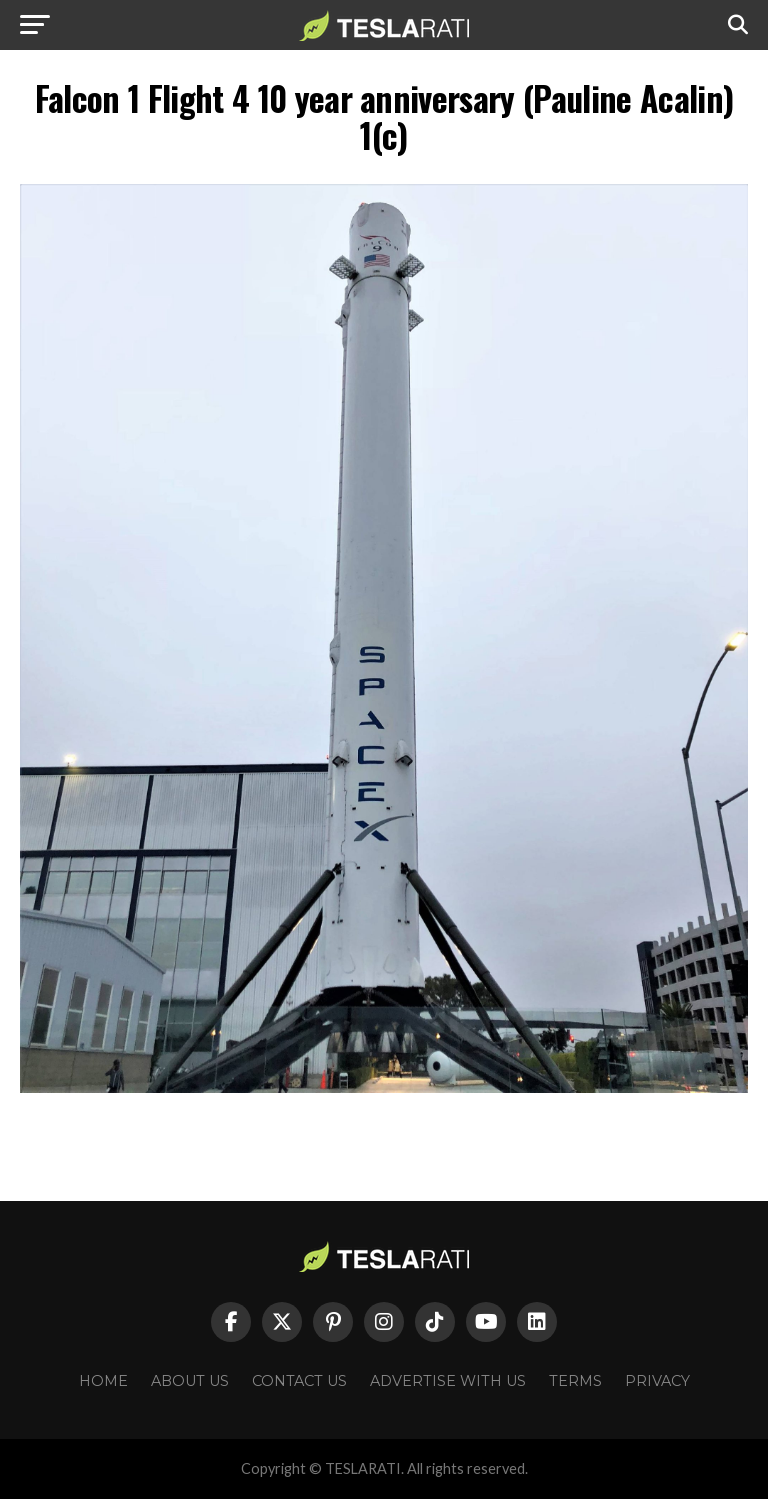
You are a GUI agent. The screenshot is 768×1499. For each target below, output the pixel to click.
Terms (575, 1381)
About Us (190, 1381)
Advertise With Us (448, 1381)
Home (103, 1381)
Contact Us (299, 1381)
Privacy (657, 1381)
